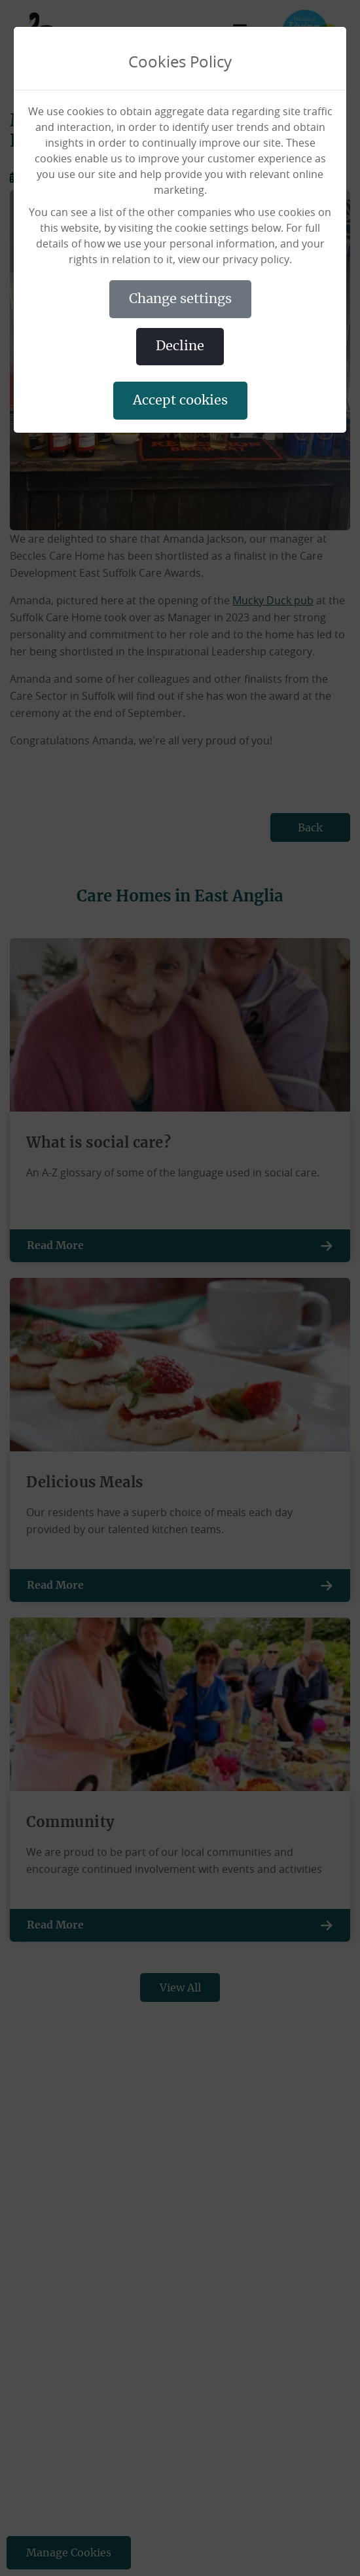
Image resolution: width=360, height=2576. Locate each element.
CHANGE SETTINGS (180, 299)
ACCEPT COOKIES (180, 400)
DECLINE (180, 346)
